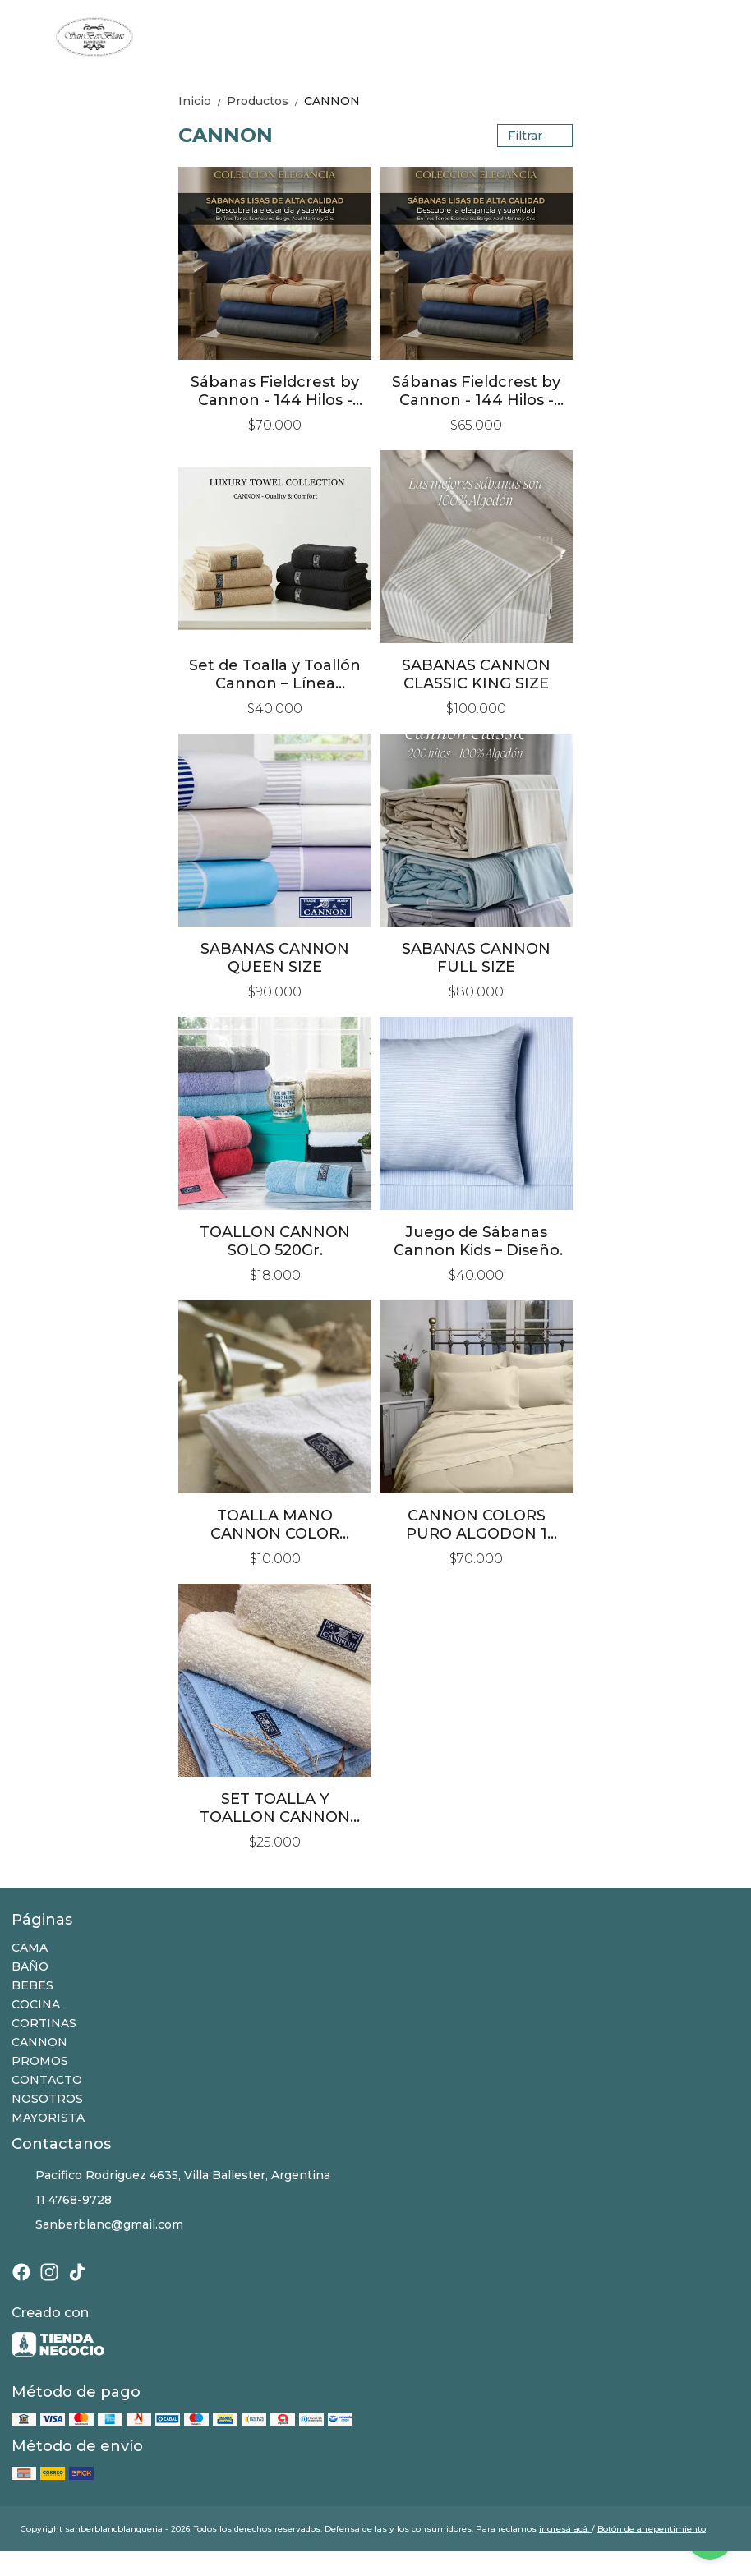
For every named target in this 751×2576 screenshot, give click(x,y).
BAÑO (30, 1966)
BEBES (32, 1985)
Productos (265, 101)
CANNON (332, 101)
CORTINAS (44, 2023)
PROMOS (40, 2061)
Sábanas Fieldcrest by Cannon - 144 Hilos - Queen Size (476, 391)
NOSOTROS (47, 2098)
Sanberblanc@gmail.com (97, 2225)
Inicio (202, 101)
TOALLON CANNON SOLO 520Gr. (275, 1241)
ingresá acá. (565, 2528)
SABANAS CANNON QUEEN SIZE (274, 958)
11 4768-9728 (62, 2200)
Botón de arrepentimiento (651, 2528)
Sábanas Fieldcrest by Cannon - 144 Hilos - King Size (275, 391)
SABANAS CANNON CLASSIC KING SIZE (476, 674)
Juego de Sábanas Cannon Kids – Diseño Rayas (477, 1241)
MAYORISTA (48, 2117)
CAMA (30, 1947)
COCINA (36, 2004)
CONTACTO (47, 2079)
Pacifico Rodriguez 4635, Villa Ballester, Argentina (171, 2176)
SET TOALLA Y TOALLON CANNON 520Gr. (275, 1808)
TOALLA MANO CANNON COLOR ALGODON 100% (274, 1524)
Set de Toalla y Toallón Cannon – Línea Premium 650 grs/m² (275, 674)
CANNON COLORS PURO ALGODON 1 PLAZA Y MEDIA (476, 1524)
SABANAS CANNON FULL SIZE (476, 958)
